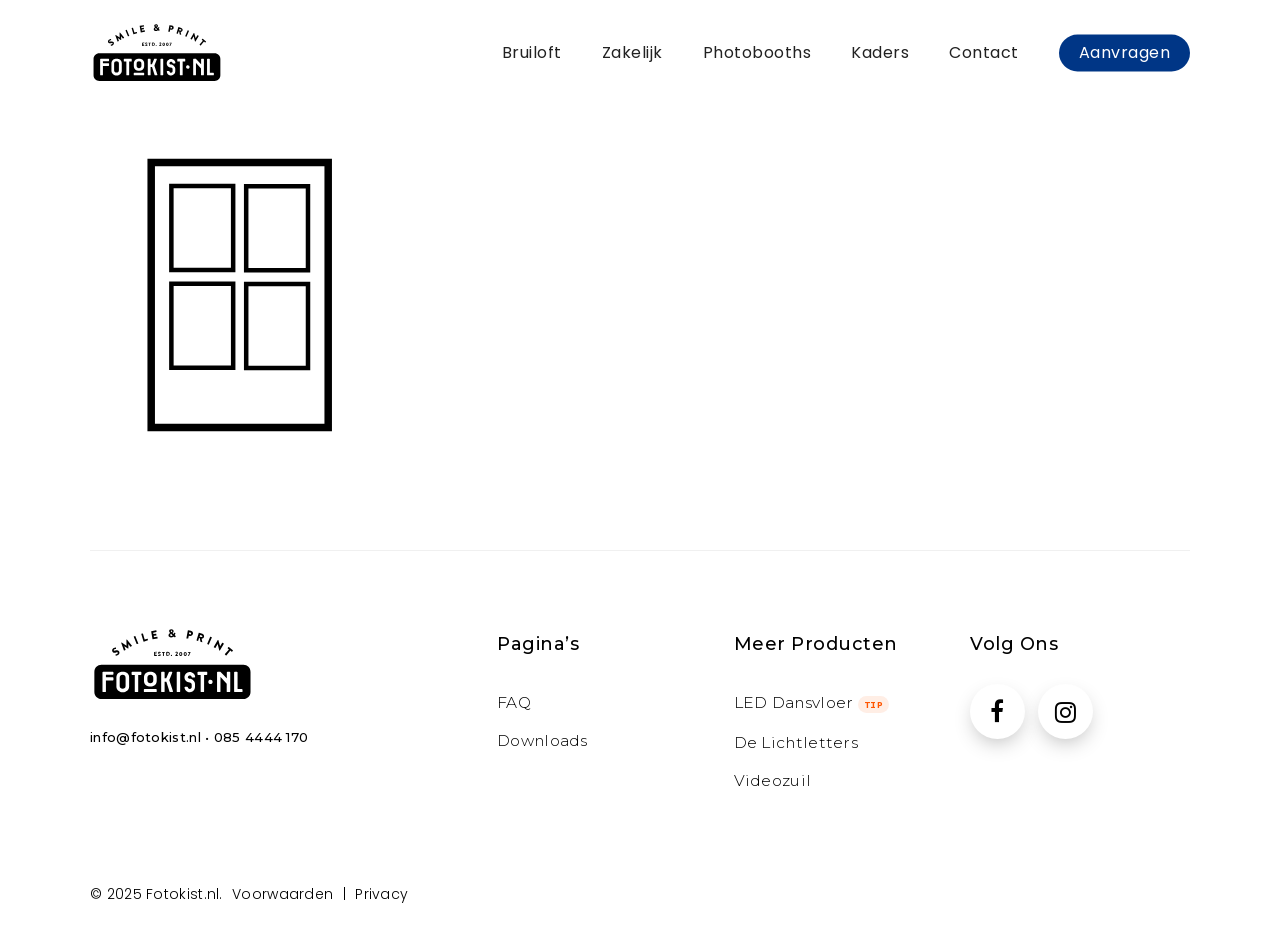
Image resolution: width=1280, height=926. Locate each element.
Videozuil (773, 780)
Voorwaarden (282, 894)
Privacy (381, 894)
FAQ (514, 702)
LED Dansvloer (812, 702)
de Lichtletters (796, 742)
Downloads (542, 740)
